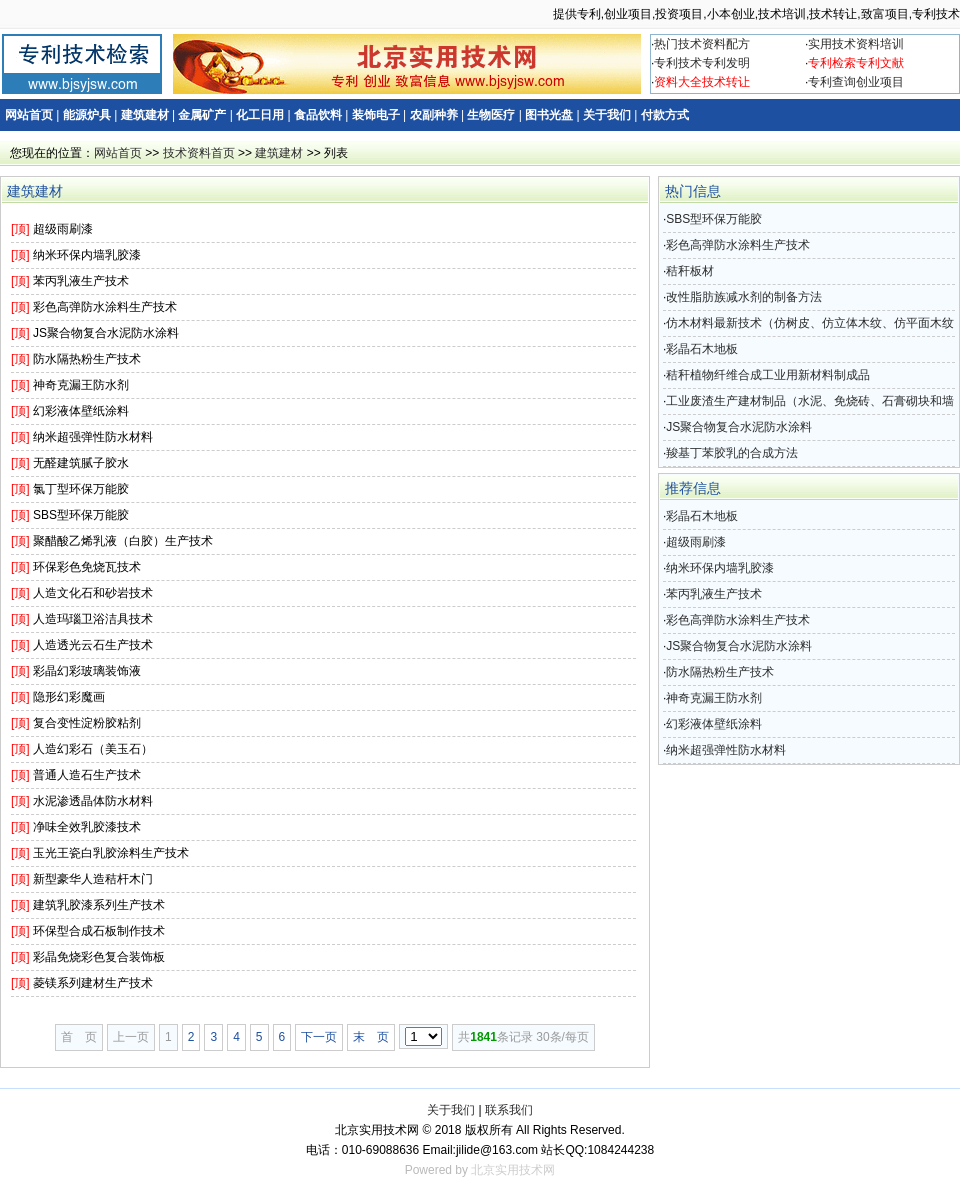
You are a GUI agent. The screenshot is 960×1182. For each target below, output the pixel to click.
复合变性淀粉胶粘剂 (87, 723)
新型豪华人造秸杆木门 (93, 879)
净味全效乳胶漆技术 (87, 827)
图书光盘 (549, 115)
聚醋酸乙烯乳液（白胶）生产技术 (123, 541)
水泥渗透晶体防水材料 (93, 801)
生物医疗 (491, 115)
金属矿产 (202, 115)
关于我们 (607, 115)
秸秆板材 (690, 271)
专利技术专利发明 (702, 63)
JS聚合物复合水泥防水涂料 (106, 333)
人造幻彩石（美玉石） (93, 749)
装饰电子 (376, 115)
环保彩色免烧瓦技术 (87, 567)
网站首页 (29, 115)
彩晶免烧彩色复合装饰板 (99, 957)
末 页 (371, 1037)
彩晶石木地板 (702, 349)
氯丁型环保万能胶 (81, 489)
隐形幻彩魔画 (69, 697)
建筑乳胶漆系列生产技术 (99, 905)
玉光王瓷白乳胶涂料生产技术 (111, 853)
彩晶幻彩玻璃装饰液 (87, 671)
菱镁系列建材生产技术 (93, 983)
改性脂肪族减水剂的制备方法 (744, 297)
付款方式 (665, 115)
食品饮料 (318, 115)
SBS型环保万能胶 (81, 515)
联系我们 (509, 1110)
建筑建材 (145, 115)
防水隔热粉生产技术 (87, 359)
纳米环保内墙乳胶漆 (87, 255)
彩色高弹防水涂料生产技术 (105, 307)
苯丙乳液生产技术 (81, 281)
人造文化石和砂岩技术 (93, 593)
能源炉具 (87, 115)
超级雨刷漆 (63, 229)
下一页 (319, 1037)
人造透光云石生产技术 (93, 645)
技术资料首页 (199, 153)
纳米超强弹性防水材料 (93, 437)
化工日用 (260, 115)
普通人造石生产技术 (87, 775)
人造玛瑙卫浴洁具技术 (93, 619)
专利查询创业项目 (856, 82)
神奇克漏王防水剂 (81, 385)
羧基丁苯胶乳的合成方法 (732, 453)
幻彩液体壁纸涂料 (81, 411)
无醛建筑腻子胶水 (81, 463)
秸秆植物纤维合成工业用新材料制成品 (768, 375)
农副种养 (434, 115)
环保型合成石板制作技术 (99, 931)
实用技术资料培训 (856, 44)
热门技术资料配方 (702, 44)
